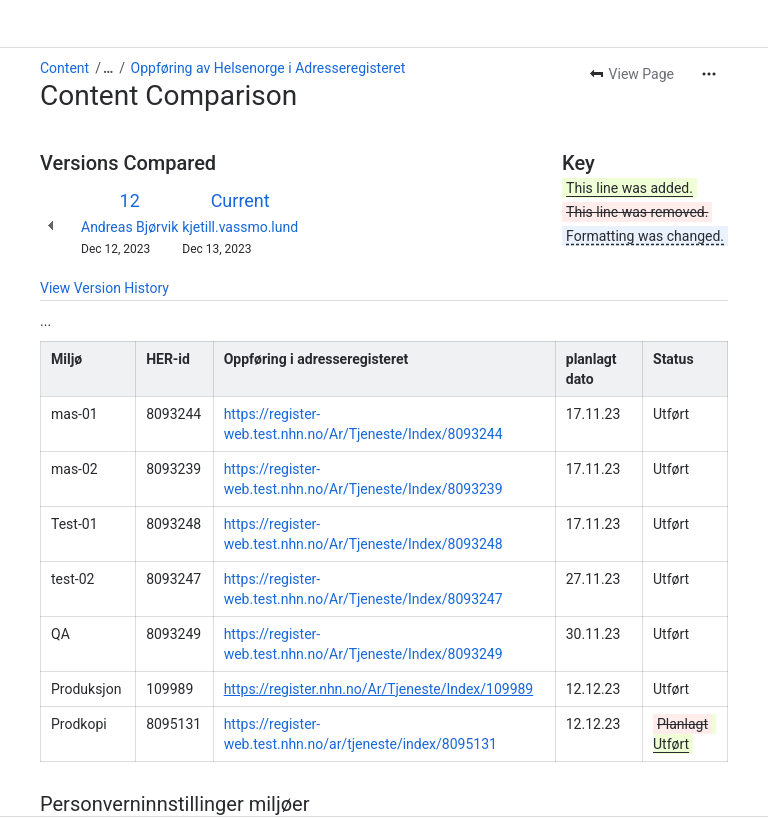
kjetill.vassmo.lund (240, 227)
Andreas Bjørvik (129, 227)
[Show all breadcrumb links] (108, 68)
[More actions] (709, 74)
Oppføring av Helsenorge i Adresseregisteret (268, 68)
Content (64, 68)
